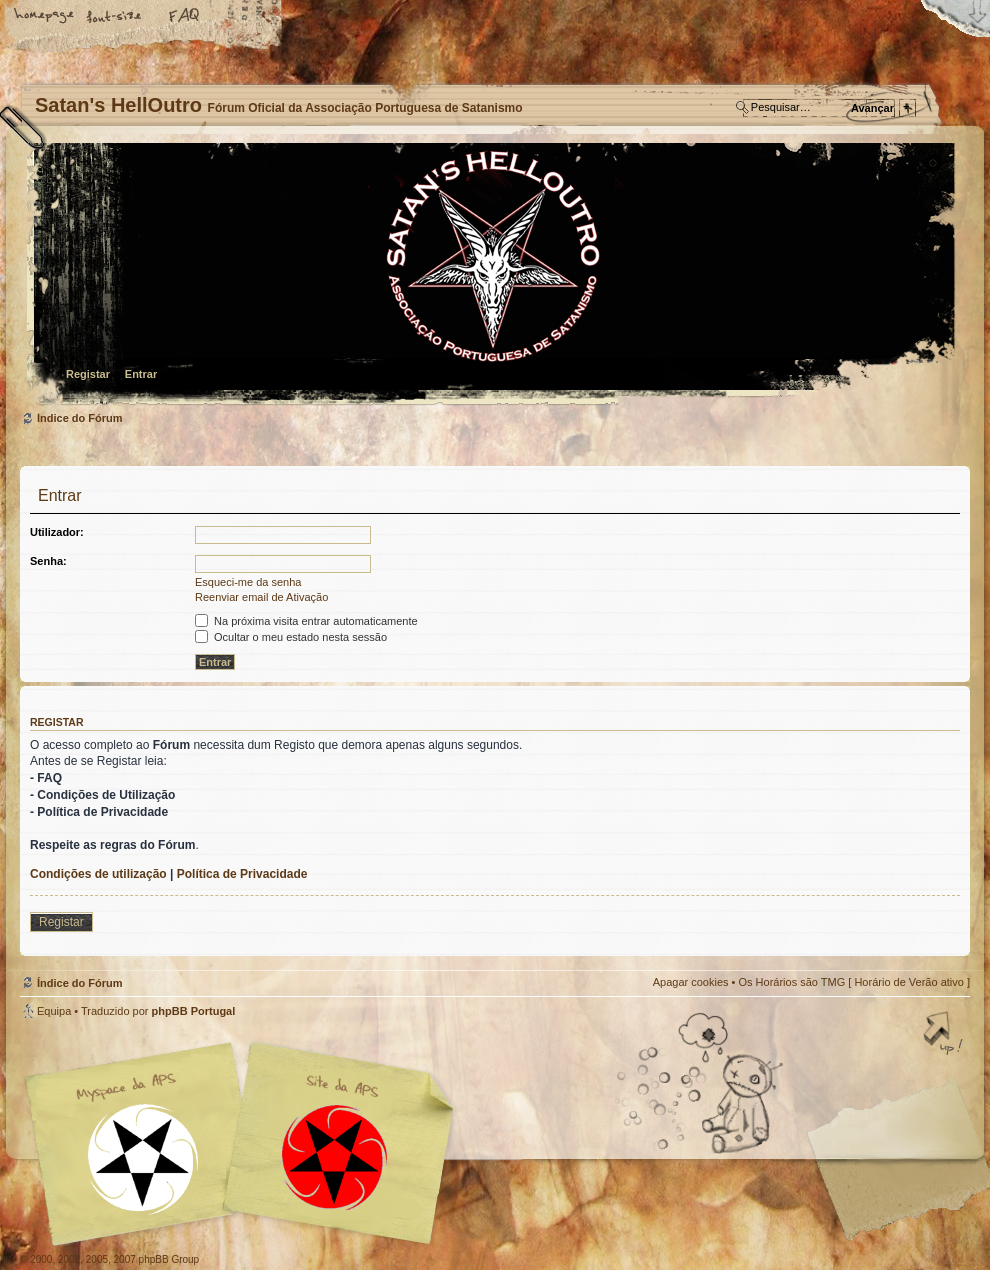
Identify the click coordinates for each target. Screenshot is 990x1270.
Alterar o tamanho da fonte (115, 17)
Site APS (335, 1157)
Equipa (54, 1011)
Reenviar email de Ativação (261, 597)
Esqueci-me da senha (248, 582)
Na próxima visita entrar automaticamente (306, 621)
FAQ (185, 17)
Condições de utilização (98, 874)
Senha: (48, 561)
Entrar (141, 374)
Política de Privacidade (242, 874)
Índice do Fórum (492, 275)
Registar (88, 374)
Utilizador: (57, 532)
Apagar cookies (691, 982)
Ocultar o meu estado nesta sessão (291, 637)
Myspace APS (245, 1144)
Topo (945, 1035)
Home (45, 17)
